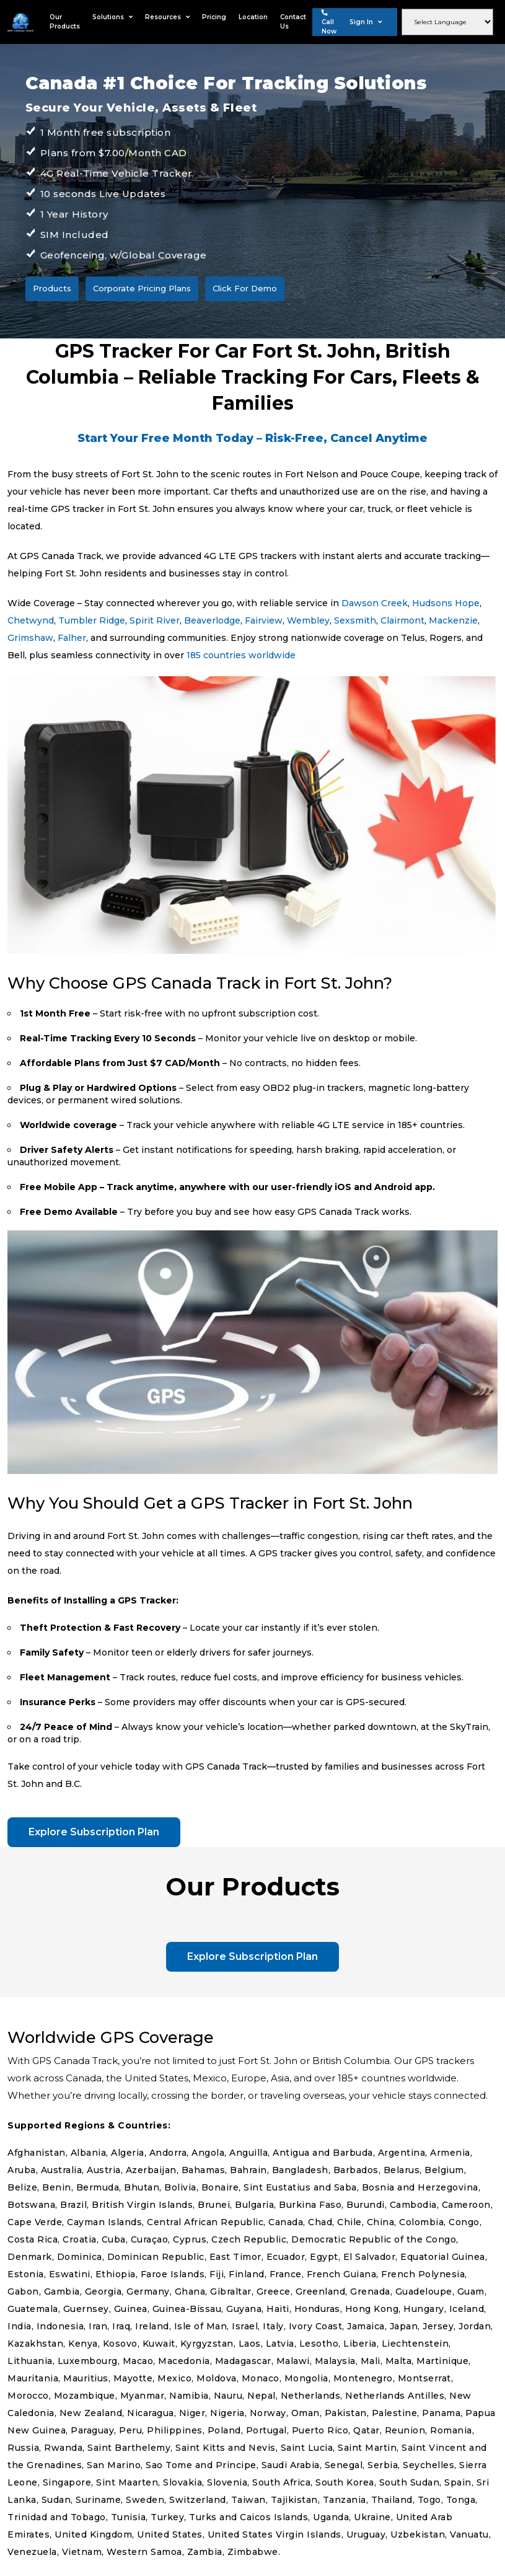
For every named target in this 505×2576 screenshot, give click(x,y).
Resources (167, 17)
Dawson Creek (374, 603)
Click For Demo (245, 288)
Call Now (329, 22)
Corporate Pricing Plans (142, 288)
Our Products (65, 21)
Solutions (112, 17)
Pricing (214, 17)
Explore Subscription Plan (94, 1832)
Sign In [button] (365, 22)
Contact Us (293, 21)
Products (52, 288)
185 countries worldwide (241, 655)
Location (253, 17)
